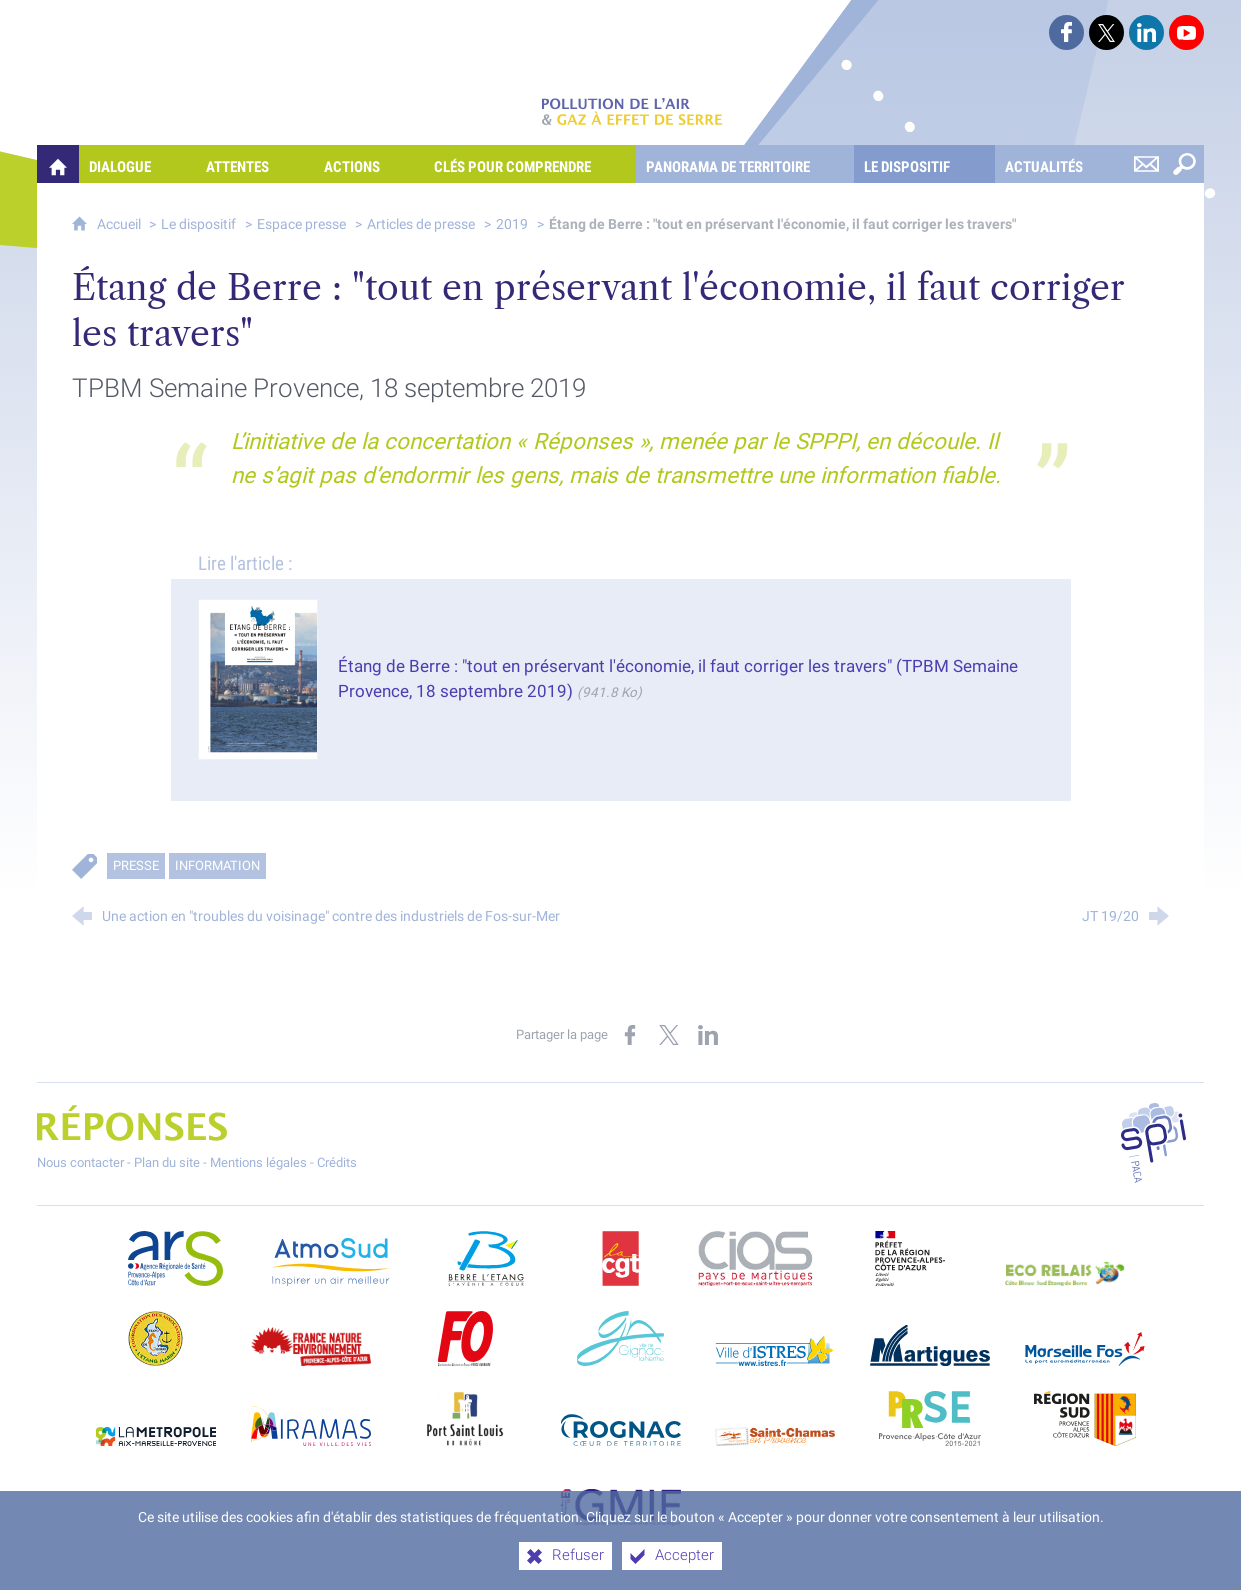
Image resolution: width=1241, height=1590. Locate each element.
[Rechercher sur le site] (1185, 164)
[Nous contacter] (1147, 164)
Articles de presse (421, 224)
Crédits (337, 1162)
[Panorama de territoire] (745, 164)
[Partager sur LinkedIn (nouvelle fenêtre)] (708, 1035)
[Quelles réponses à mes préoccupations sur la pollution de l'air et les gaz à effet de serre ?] (58, 164)
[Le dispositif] (924, 164)
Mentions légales (258, 1162)
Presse (136, 865)
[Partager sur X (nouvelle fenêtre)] (669, 1035)
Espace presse (301, 224)
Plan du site (167, 1162)
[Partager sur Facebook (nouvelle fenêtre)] (630, 1035)
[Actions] (369, 164)
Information (217, 865)
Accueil (120, 224)
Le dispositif (198, 224)
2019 (512, 224)
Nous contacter (80, 1162)
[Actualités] (1061, 164)
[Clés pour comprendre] (530, 164)
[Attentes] (255, 164)
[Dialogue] (137, 164)
